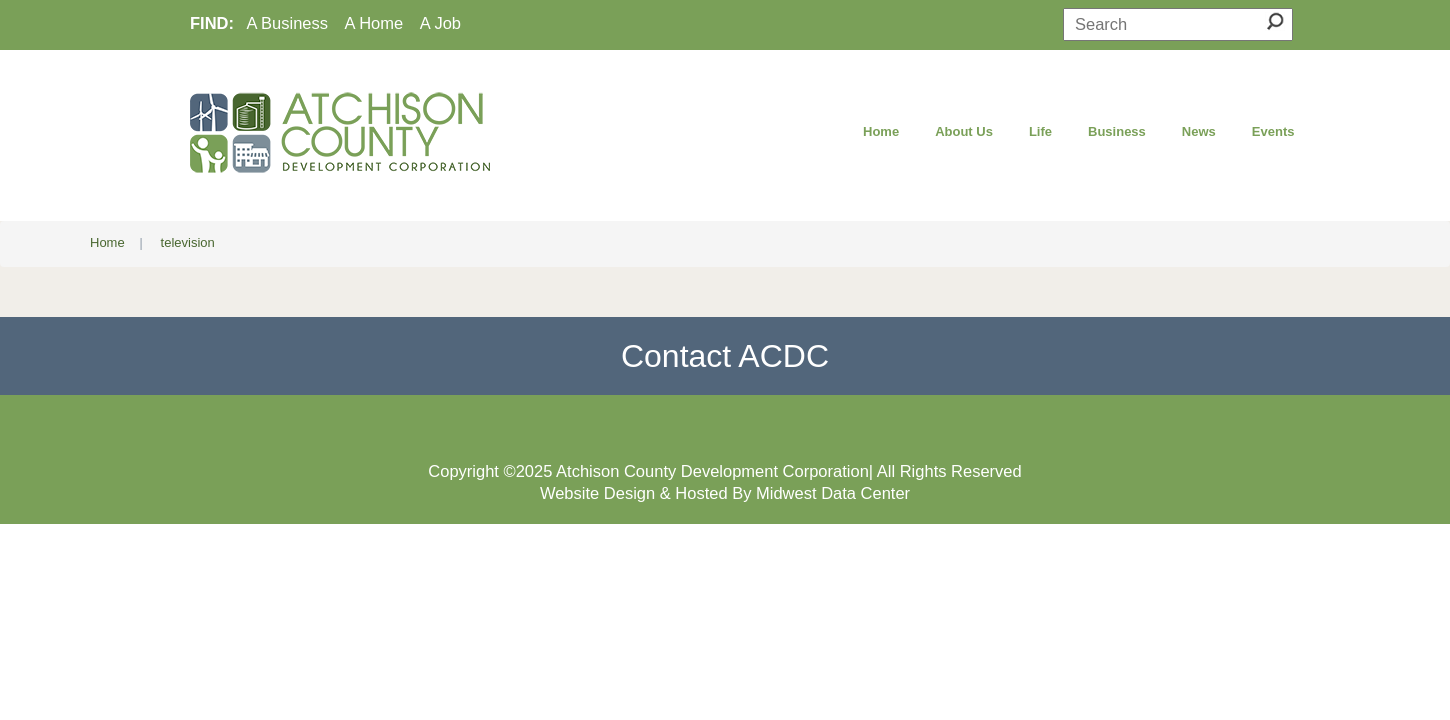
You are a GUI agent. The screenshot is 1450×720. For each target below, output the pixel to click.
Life (1040, 131)
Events (1273, 131)
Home (881, 131)
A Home (374, 23)
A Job (440, 23)
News (1199, 131)
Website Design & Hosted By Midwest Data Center (725, 493)
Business (1117, 131)
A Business (287, 23)
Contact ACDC (725, 356)
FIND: (212, 23)
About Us (964, 131)
